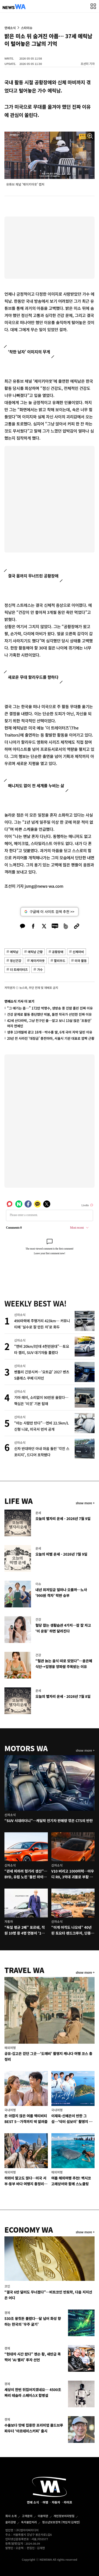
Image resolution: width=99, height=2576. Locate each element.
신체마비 (78, 951)
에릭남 (14, 951)
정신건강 (15, 960)
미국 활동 (81, 960)
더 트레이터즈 (19, 969)
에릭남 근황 (35, 951)
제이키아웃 (38, 960)
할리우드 (59, 960)
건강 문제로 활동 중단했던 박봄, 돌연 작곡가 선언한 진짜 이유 (49, 1014)
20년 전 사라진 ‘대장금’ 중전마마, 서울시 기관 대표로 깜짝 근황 (50, 1038)
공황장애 (57, 951)
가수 (40, 969)
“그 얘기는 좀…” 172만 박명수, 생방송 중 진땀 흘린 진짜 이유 (50, 1008)
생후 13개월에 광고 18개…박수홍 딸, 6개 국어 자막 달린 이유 (49, 1032)
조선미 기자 (88, 64)
